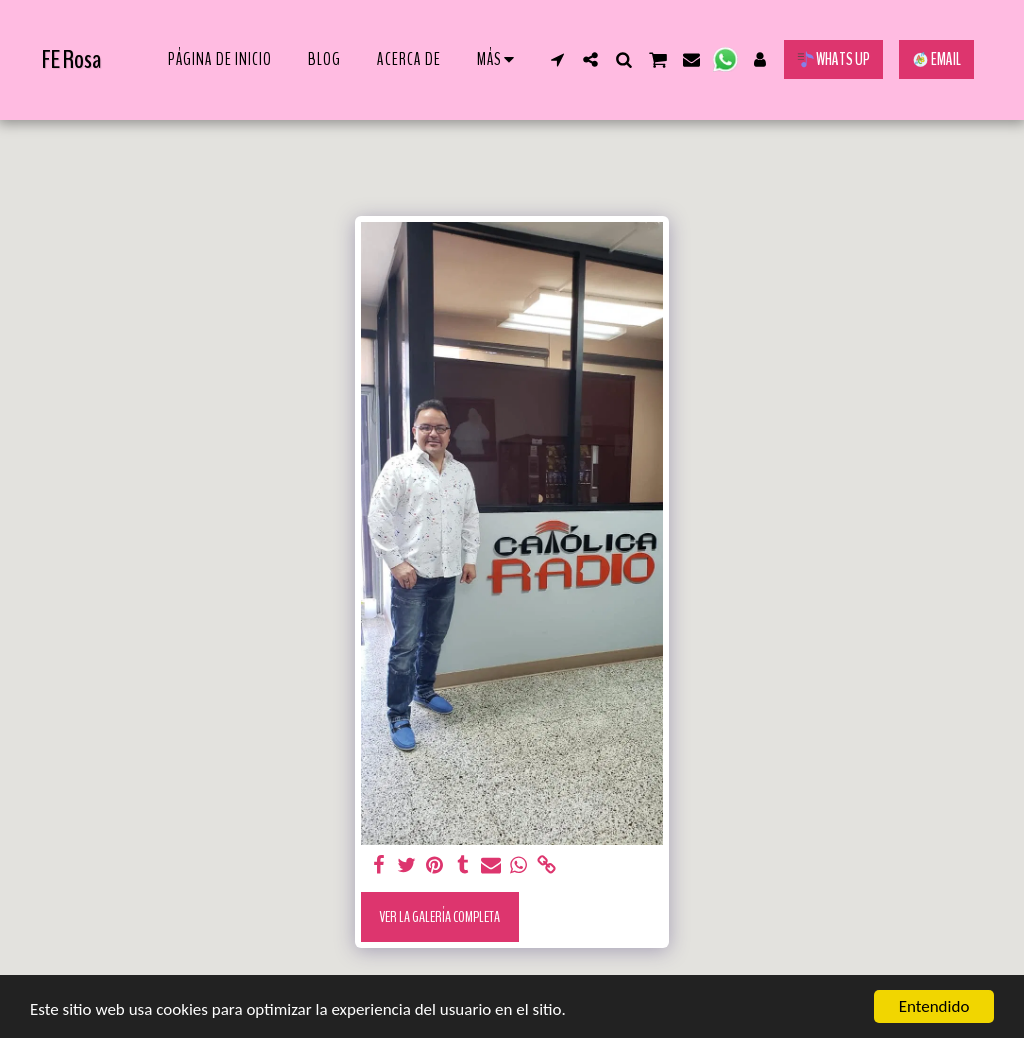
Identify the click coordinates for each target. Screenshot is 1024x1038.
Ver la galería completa (439, 917)
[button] (557, 59)
